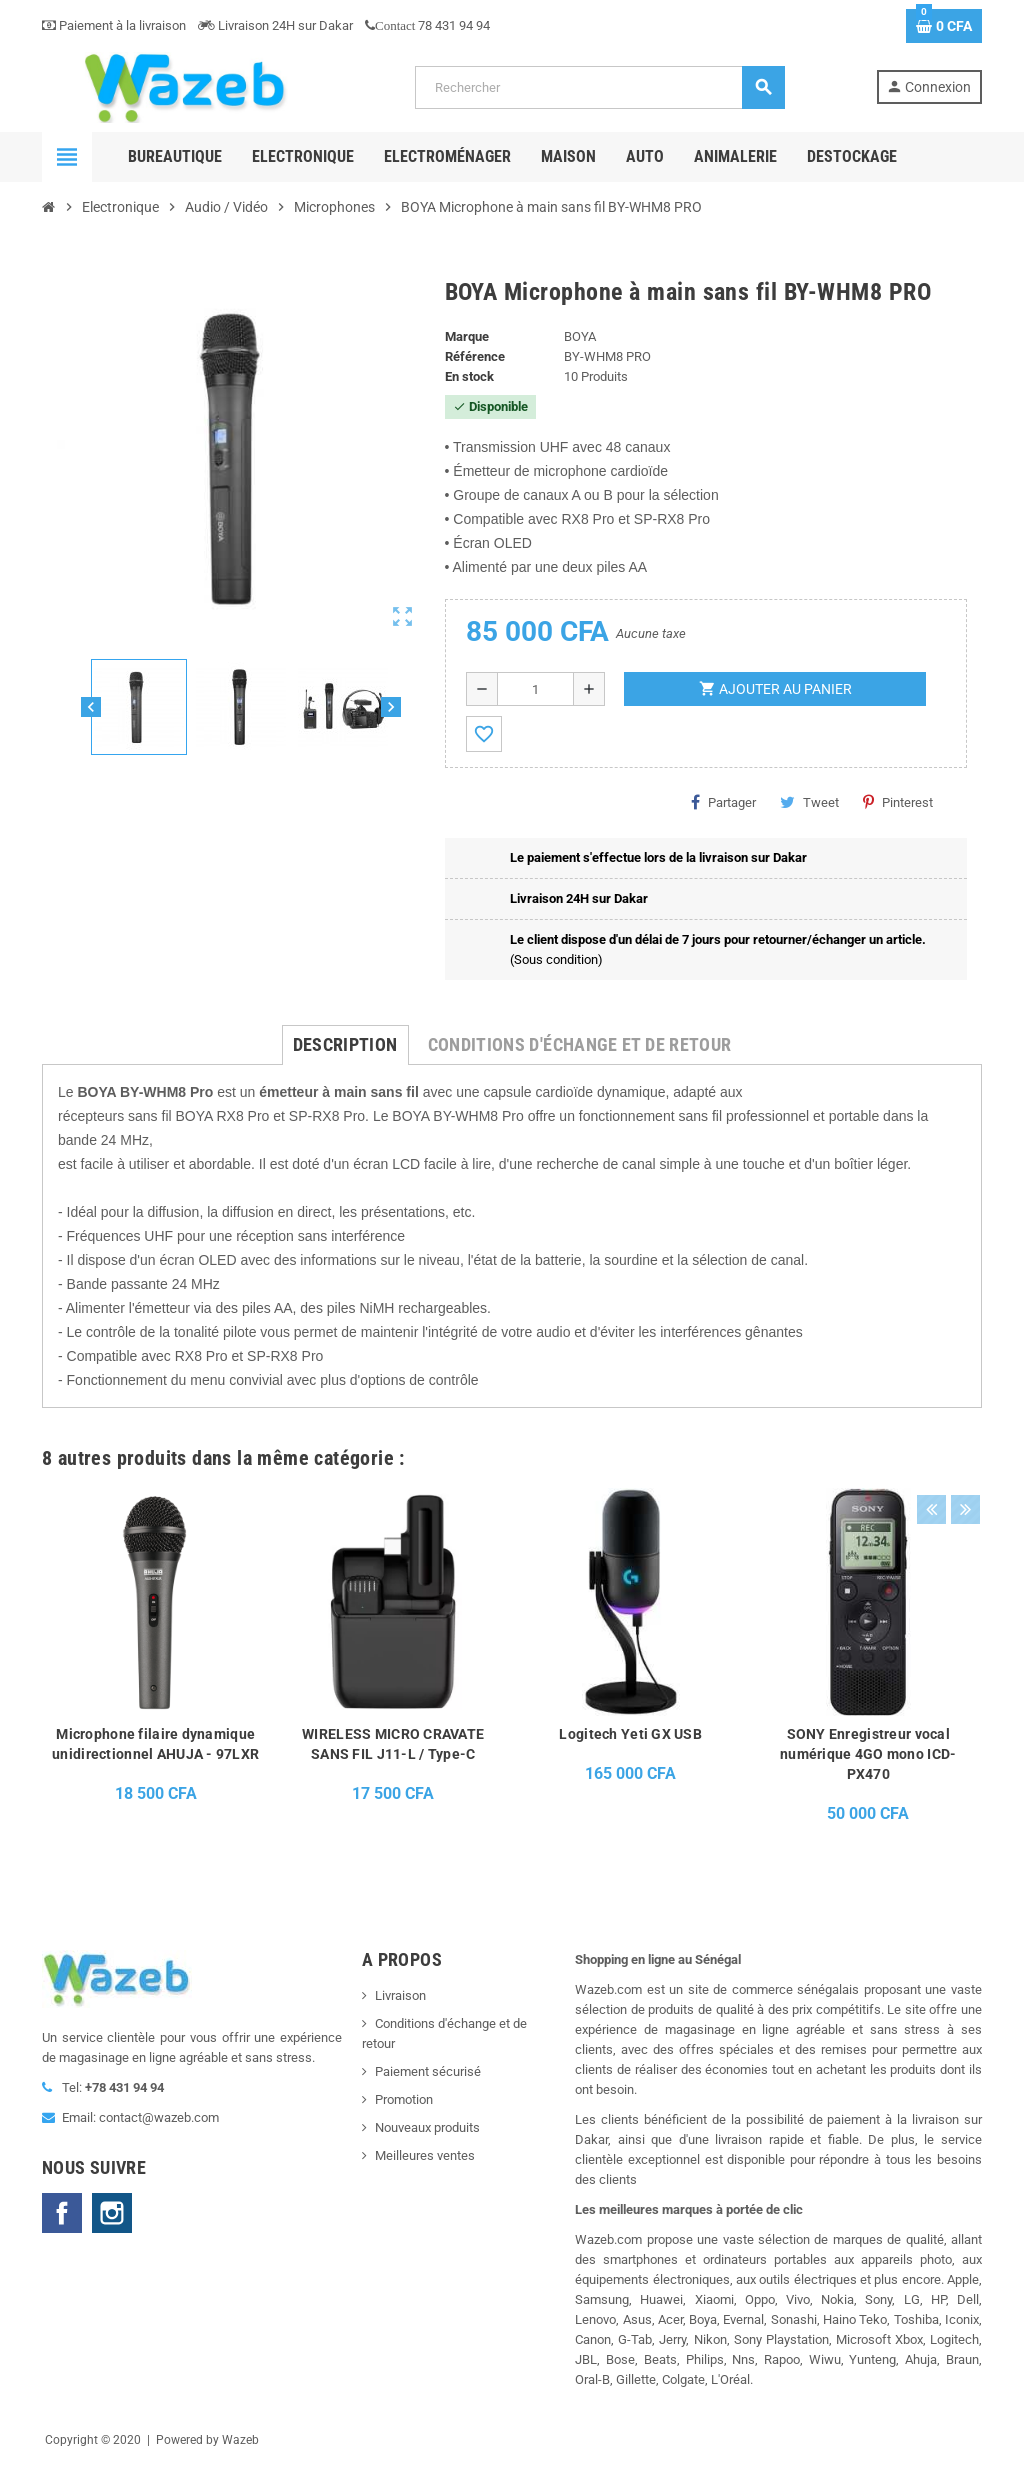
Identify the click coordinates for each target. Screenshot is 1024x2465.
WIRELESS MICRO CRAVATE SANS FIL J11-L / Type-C (393, 1744)
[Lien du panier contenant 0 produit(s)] (944, 26)
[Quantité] (535, 689)
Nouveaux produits (427, 2127)
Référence (475, 356)
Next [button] (962, 1453)
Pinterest (898, 802)
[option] (156, 1671)
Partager (723, 802)
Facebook (62, 2213)
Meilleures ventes (425, 2155)
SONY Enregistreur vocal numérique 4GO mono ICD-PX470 (868, 1754)
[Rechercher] (599, 87)
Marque (467, 336)
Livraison (400, 1995)
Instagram (112, 2213)
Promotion (404, 2099)
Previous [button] (931, 1453)
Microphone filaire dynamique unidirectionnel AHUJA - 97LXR (155, 1744)
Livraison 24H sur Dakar (275, 25)
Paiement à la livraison (114, 25)
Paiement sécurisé (428, 2071)
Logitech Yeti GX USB (630, 1734)
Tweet (809, 802)
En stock (469, 376)
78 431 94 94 (427, 25)
